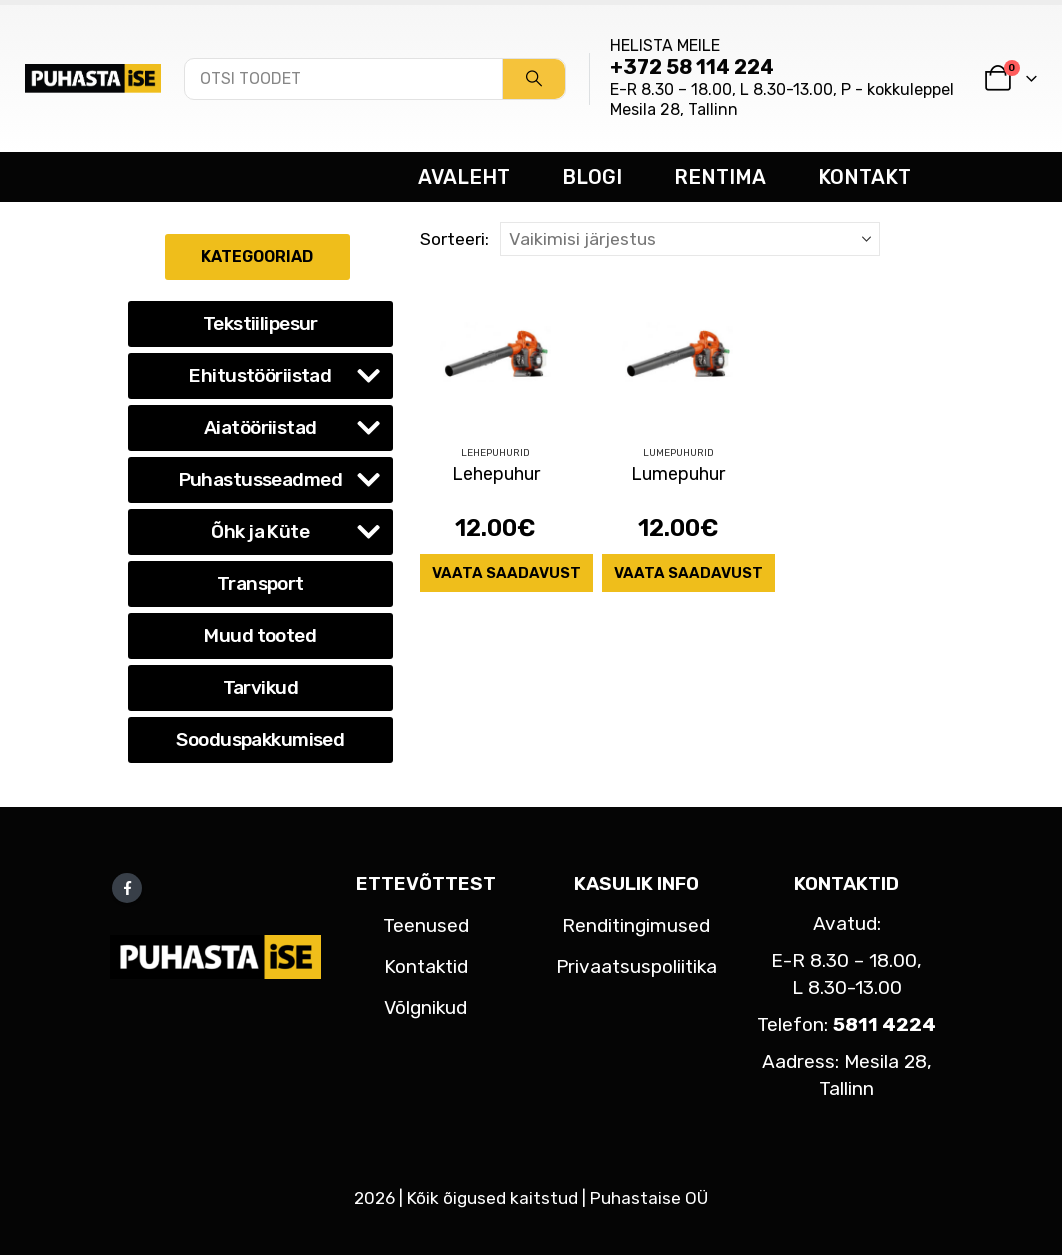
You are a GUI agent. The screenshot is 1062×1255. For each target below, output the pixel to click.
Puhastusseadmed (260, 479)
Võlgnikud (425, 1007)
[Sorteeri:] (690, 239)
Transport (260, 583)
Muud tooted (260, 635)
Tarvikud (260, 687)
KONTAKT (864, 177)
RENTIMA (720, 177)
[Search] (534, 79)
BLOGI (592, 177)
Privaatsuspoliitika (636, 966)
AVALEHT (464, 177)
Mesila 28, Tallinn (674, 109)
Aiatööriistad (260, 427)
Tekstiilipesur (260, 323)
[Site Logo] (93, 78)
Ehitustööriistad (260, 375)
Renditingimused (636, 925)
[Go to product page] (496, 352)
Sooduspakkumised (260, 739)
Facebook (127, 888)
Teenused (426, 925)
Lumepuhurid (678, 453)
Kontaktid (426, 966)
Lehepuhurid (495, 453)
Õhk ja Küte (260, 531)
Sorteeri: (454, 239)
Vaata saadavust (506, 573)
